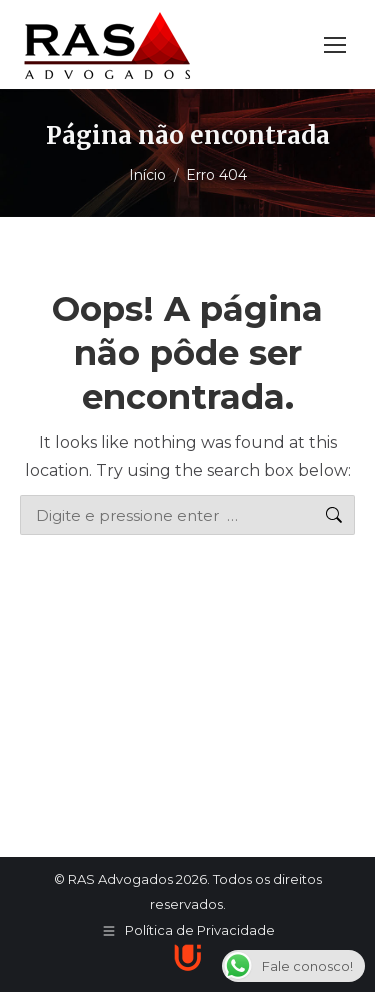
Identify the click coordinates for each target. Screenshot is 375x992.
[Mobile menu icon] (335, 45)
